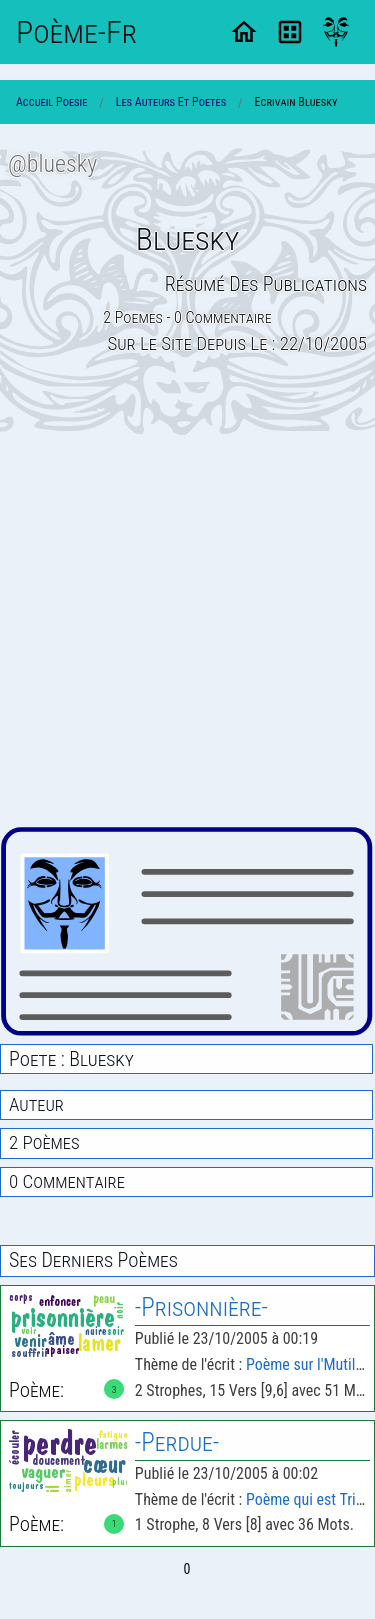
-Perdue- (177, 1442)
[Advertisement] (187, 630)
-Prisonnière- (201, 1307)
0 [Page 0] (187, 1569)
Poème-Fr (76, 32)
